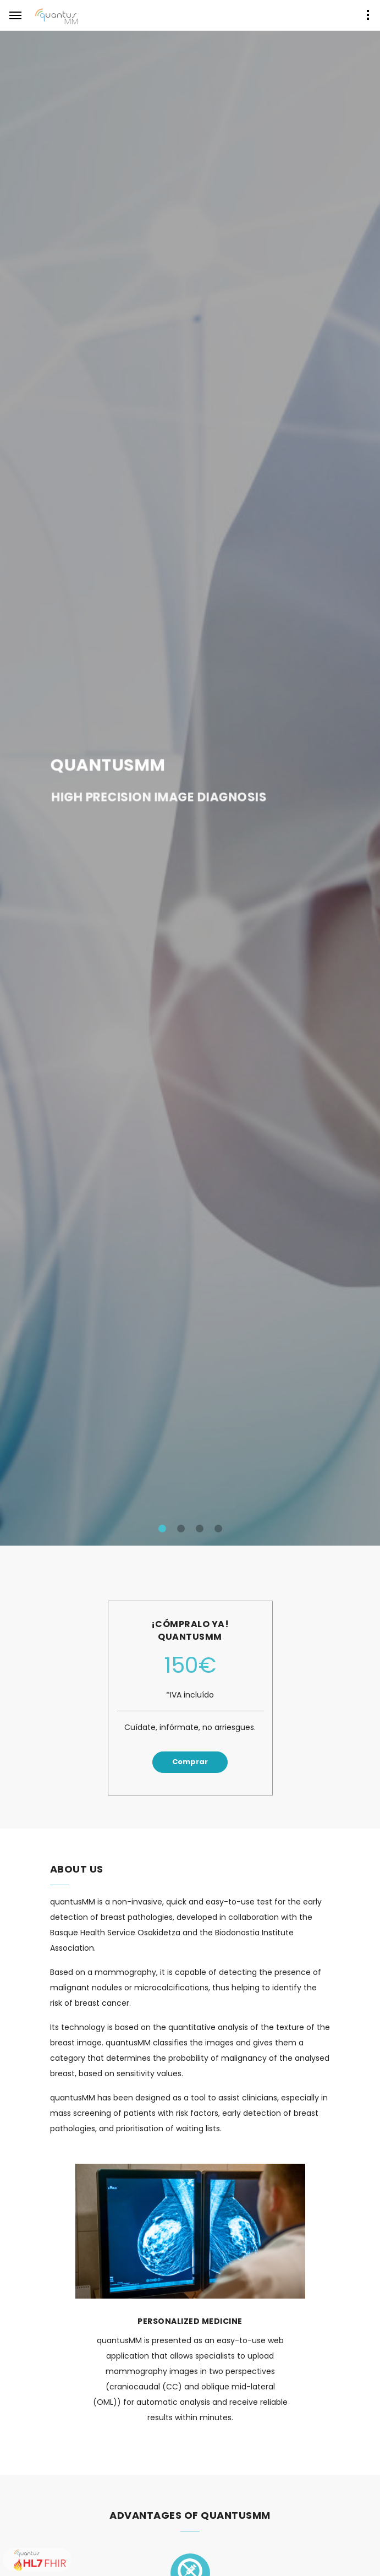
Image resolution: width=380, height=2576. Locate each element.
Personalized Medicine (190, 2321)
